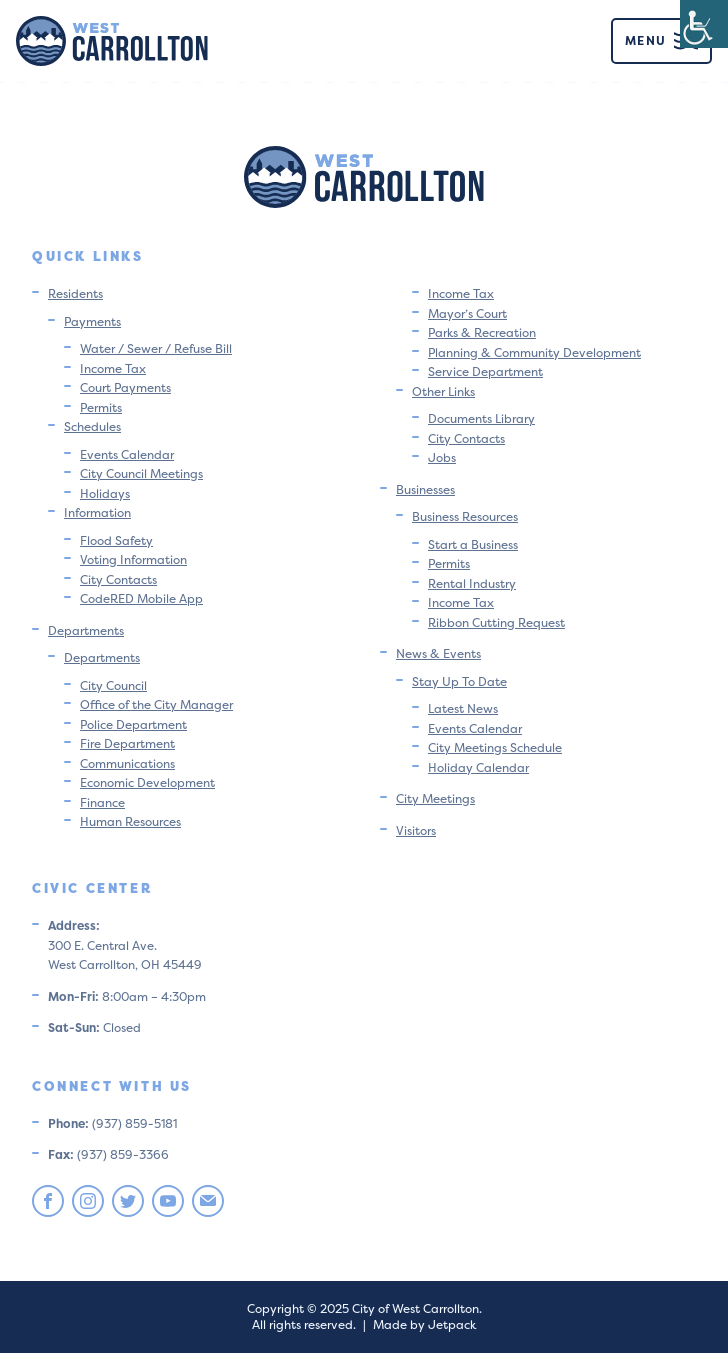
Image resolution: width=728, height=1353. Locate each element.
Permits (101, 407)
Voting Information (133, 559)
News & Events (438, 653)
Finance (102, 802)
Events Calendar (127, 454)
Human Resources (130, 821)
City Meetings (435, 798)
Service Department (485, 371)
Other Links (443, 391)
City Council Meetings (141, 473)
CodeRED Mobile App (141, 598)
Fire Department (127, 743)
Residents (75, 293)
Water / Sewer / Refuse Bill (156, 348)
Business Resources (465, 516)
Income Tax (113, 368)
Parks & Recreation (482, 332)
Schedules (92, 426)
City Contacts (118, 579)
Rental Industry (472, 583)
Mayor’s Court (467, 313)
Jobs (442, 457)
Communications (127, 763)
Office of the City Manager (156, 704)
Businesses (425, 489)
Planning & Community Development (534, 352)
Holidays (105, 493)
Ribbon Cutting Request (496, 622)
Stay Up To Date (459, 681)
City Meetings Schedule (495, 747)
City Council (113, 685)
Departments (86, 630)
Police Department (133, 724)
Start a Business (473, 544)
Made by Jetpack (424, 1324)
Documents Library (481, 418)
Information (97, 512)
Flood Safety (116, 540)
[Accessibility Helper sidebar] (704, 24)
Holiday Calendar (478, 767)
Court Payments (125, 387)
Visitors (416, 830)
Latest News (463, 708)
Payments (92, 321)
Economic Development (147, 782)
